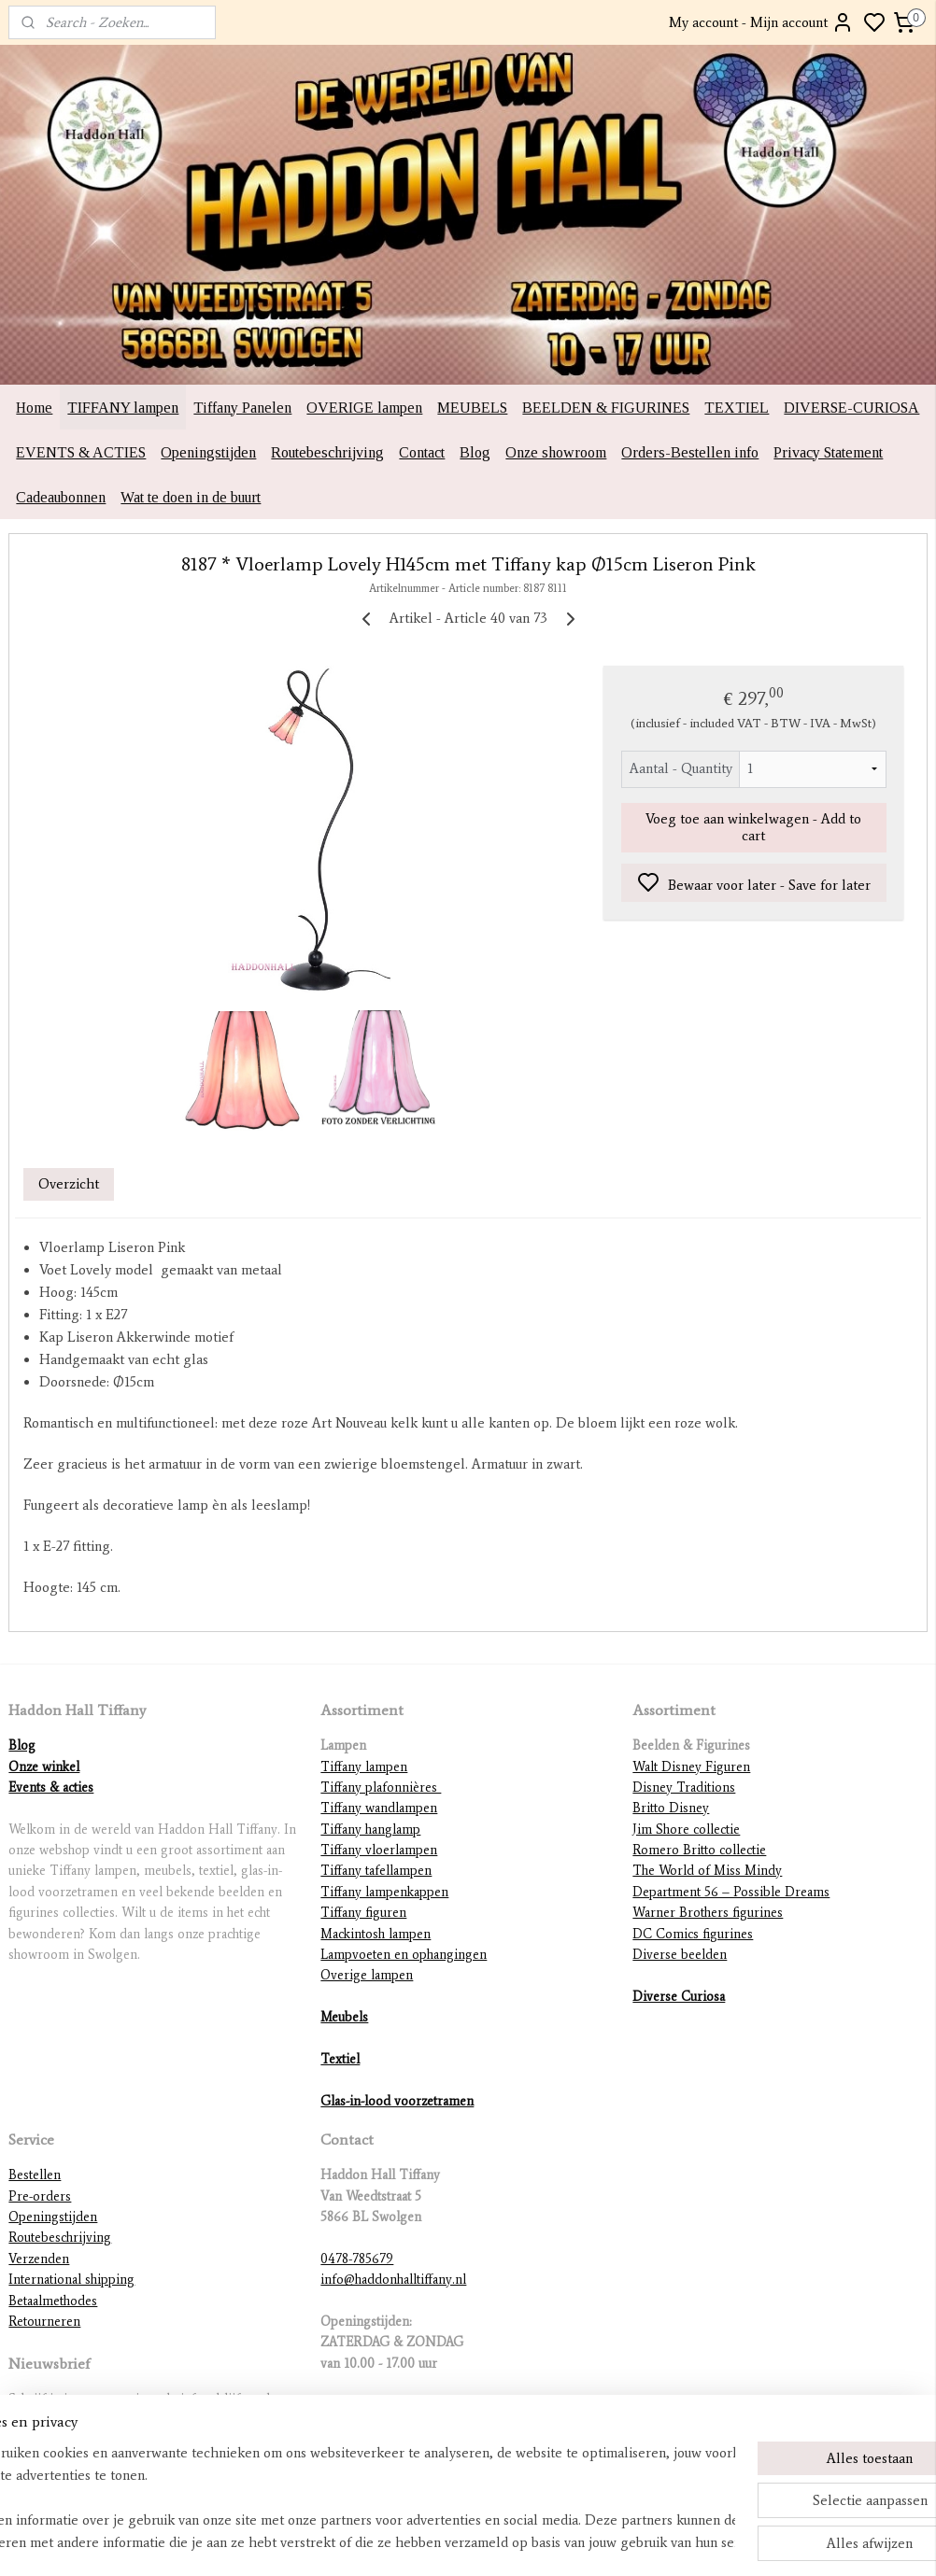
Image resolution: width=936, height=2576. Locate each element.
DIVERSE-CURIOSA (851, 407)
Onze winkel (43, 1767)
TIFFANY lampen (122, 407)
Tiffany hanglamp (370, 1829)
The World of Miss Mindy (707, 1871)
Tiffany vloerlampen (378, 1850)
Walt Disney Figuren (691, 1767)
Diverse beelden (679, 1955)
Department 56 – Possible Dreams (731, 1892)
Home (34, 407)
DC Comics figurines (692, 1934)
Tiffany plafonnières (380, 1787)
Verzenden (38, 2259)
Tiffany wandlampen (378, 1808)
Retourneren (44, 2322)
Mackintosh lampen (375, 1934)
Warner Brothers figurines (707, 1913)
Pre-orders (39, 2196)
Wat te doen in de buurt (191, 497)
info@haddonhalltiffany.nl (393, 2279)
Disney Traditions (683, 1787)
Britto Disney (670, 1808)
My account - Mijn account (761, 22)
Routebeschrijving (327, 452)
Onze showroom (555, 452)
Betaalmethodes (52, 2301)
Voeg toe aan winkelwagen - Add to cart (753, 827)
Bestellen (34, 2175)
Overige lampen (366, 1975)
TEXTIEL (736, 407)
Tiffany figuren (363, 1913)
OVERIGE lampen (364, 407)
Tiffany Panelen (242, 407)
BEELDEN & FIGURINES (605, 407)
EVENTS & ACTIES (81, 452)
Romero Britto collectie (699, 1850)
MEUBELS (472, 407)
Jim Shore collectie (686, 1829)
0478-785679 (356, 2259)
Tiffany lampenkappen (384, 1892)
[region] (344, 2497)
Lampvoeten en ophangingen (403, 1955)
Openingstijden (208, 452)
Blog (475, 452)
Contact (422, 452)
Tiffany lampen (363, 1767)
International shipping (71, 2279)
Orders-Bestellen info (690, 452)
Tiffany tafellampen (376, 1871)
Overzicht (68, 1183)
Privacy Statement (828, 452)
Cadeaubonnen (61, 497)
